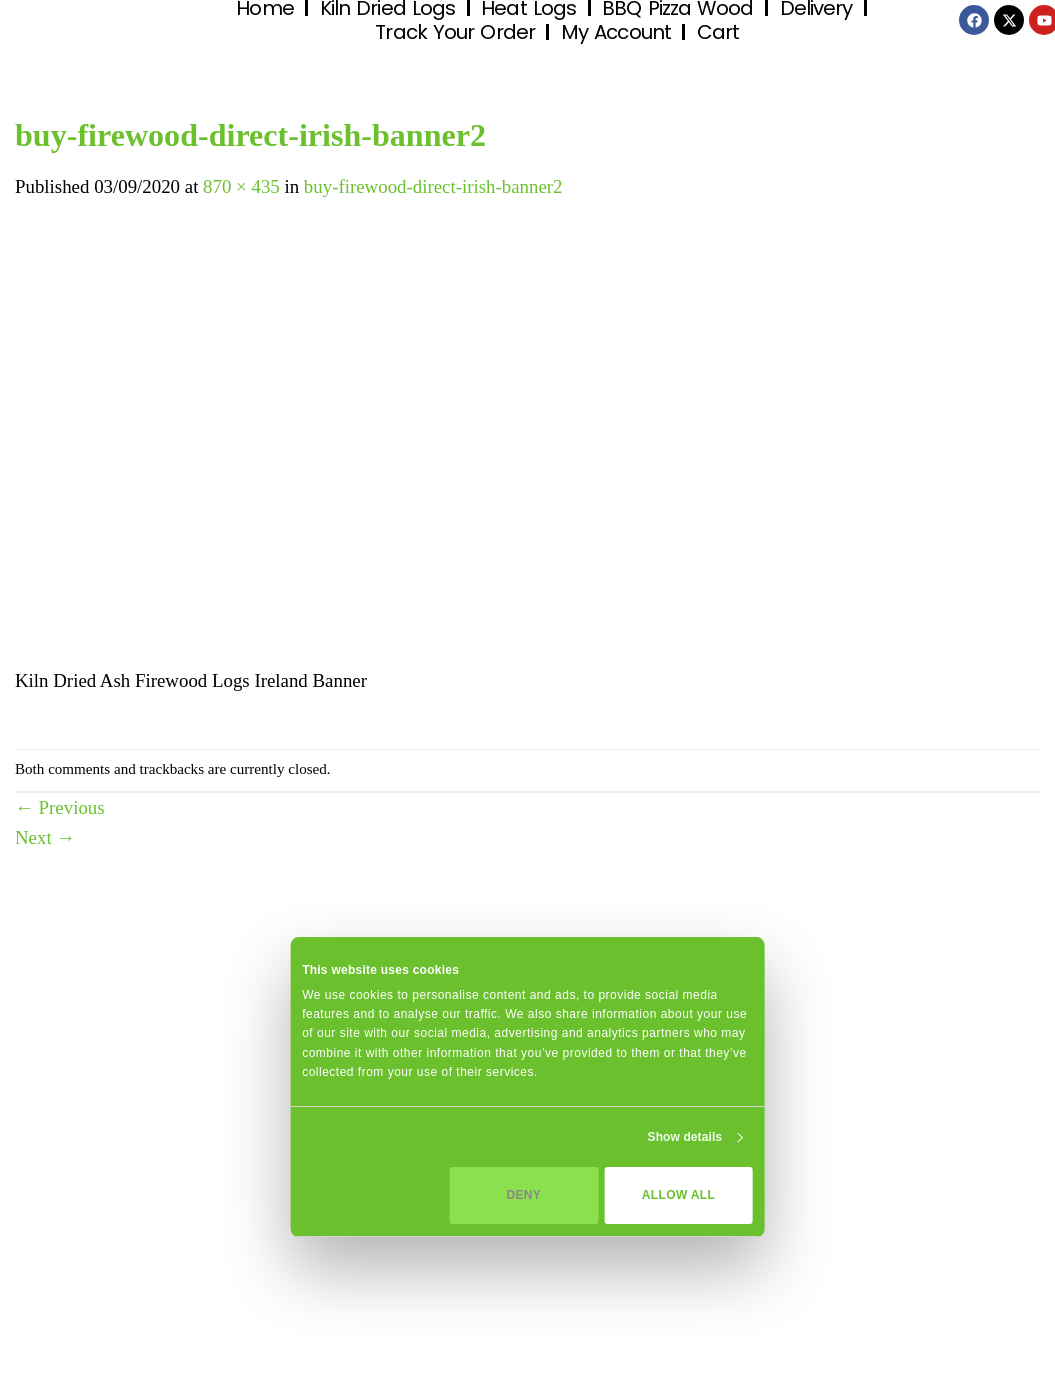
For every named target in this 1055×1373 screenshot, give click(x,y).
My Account (616, 32)
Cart (718, 32)
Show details (685, 1137)
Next (45, 837)
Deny (523, 1195)
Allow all (678, 1195)
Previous (60, 807)
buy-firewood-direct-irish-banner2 (433, 186)
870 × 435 (241, 186)
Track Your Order (455, 32)
